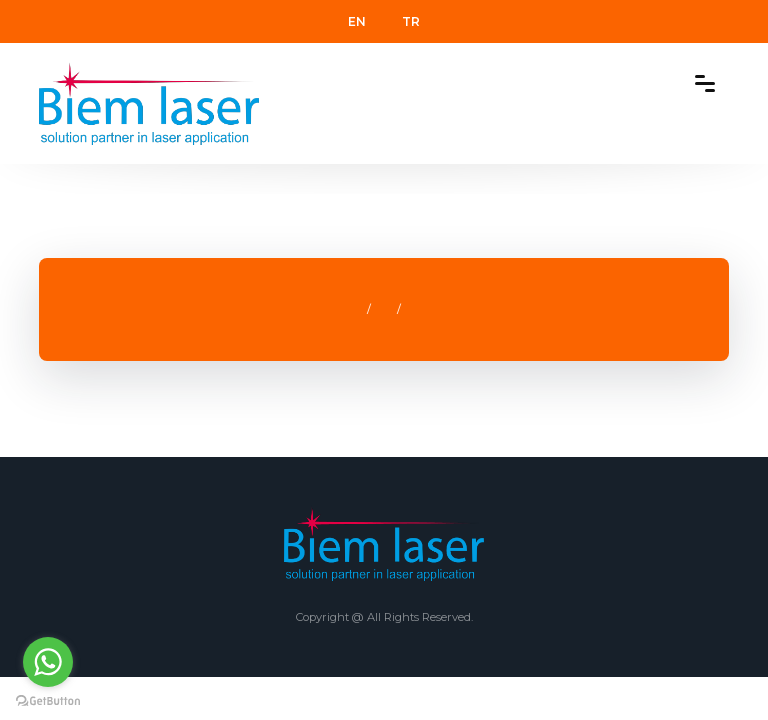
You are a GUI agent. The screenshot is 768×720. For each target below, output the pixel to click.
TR (411, 21)
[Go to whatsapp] (48, 662)
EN (357, 21)
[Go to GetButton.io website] (48, 700)
